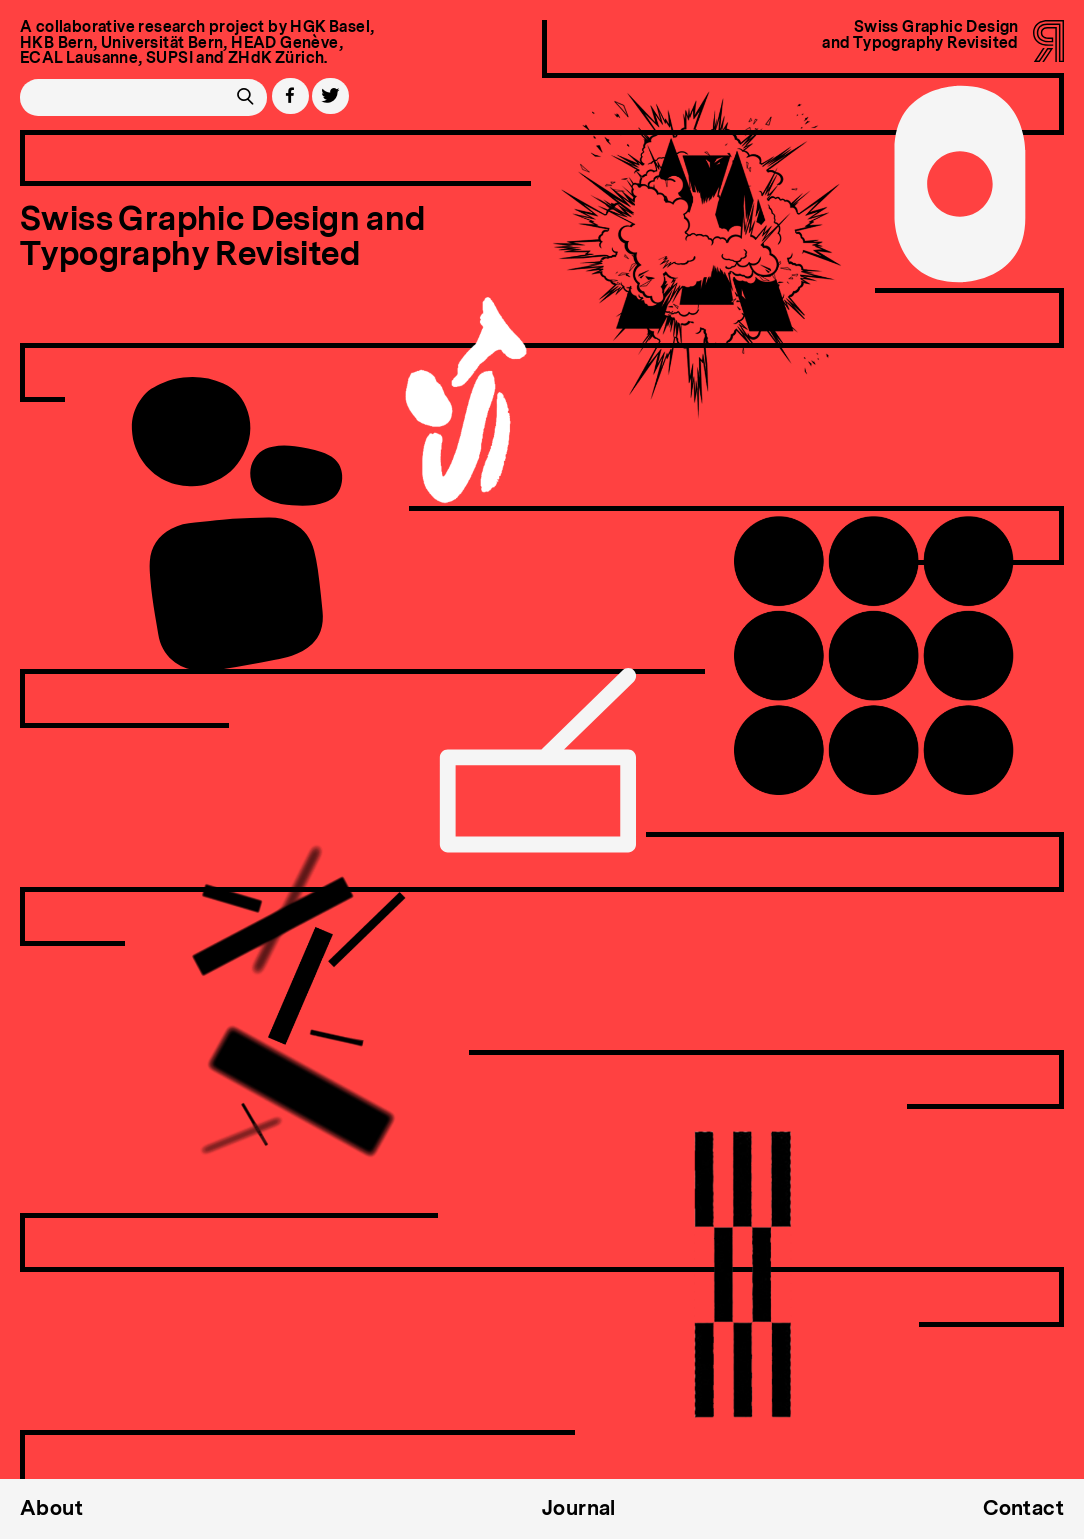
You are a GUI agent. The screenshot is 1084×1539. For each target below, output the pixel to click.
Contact (1023, 1509)
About (51, 1509)
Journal (579, 1509)
